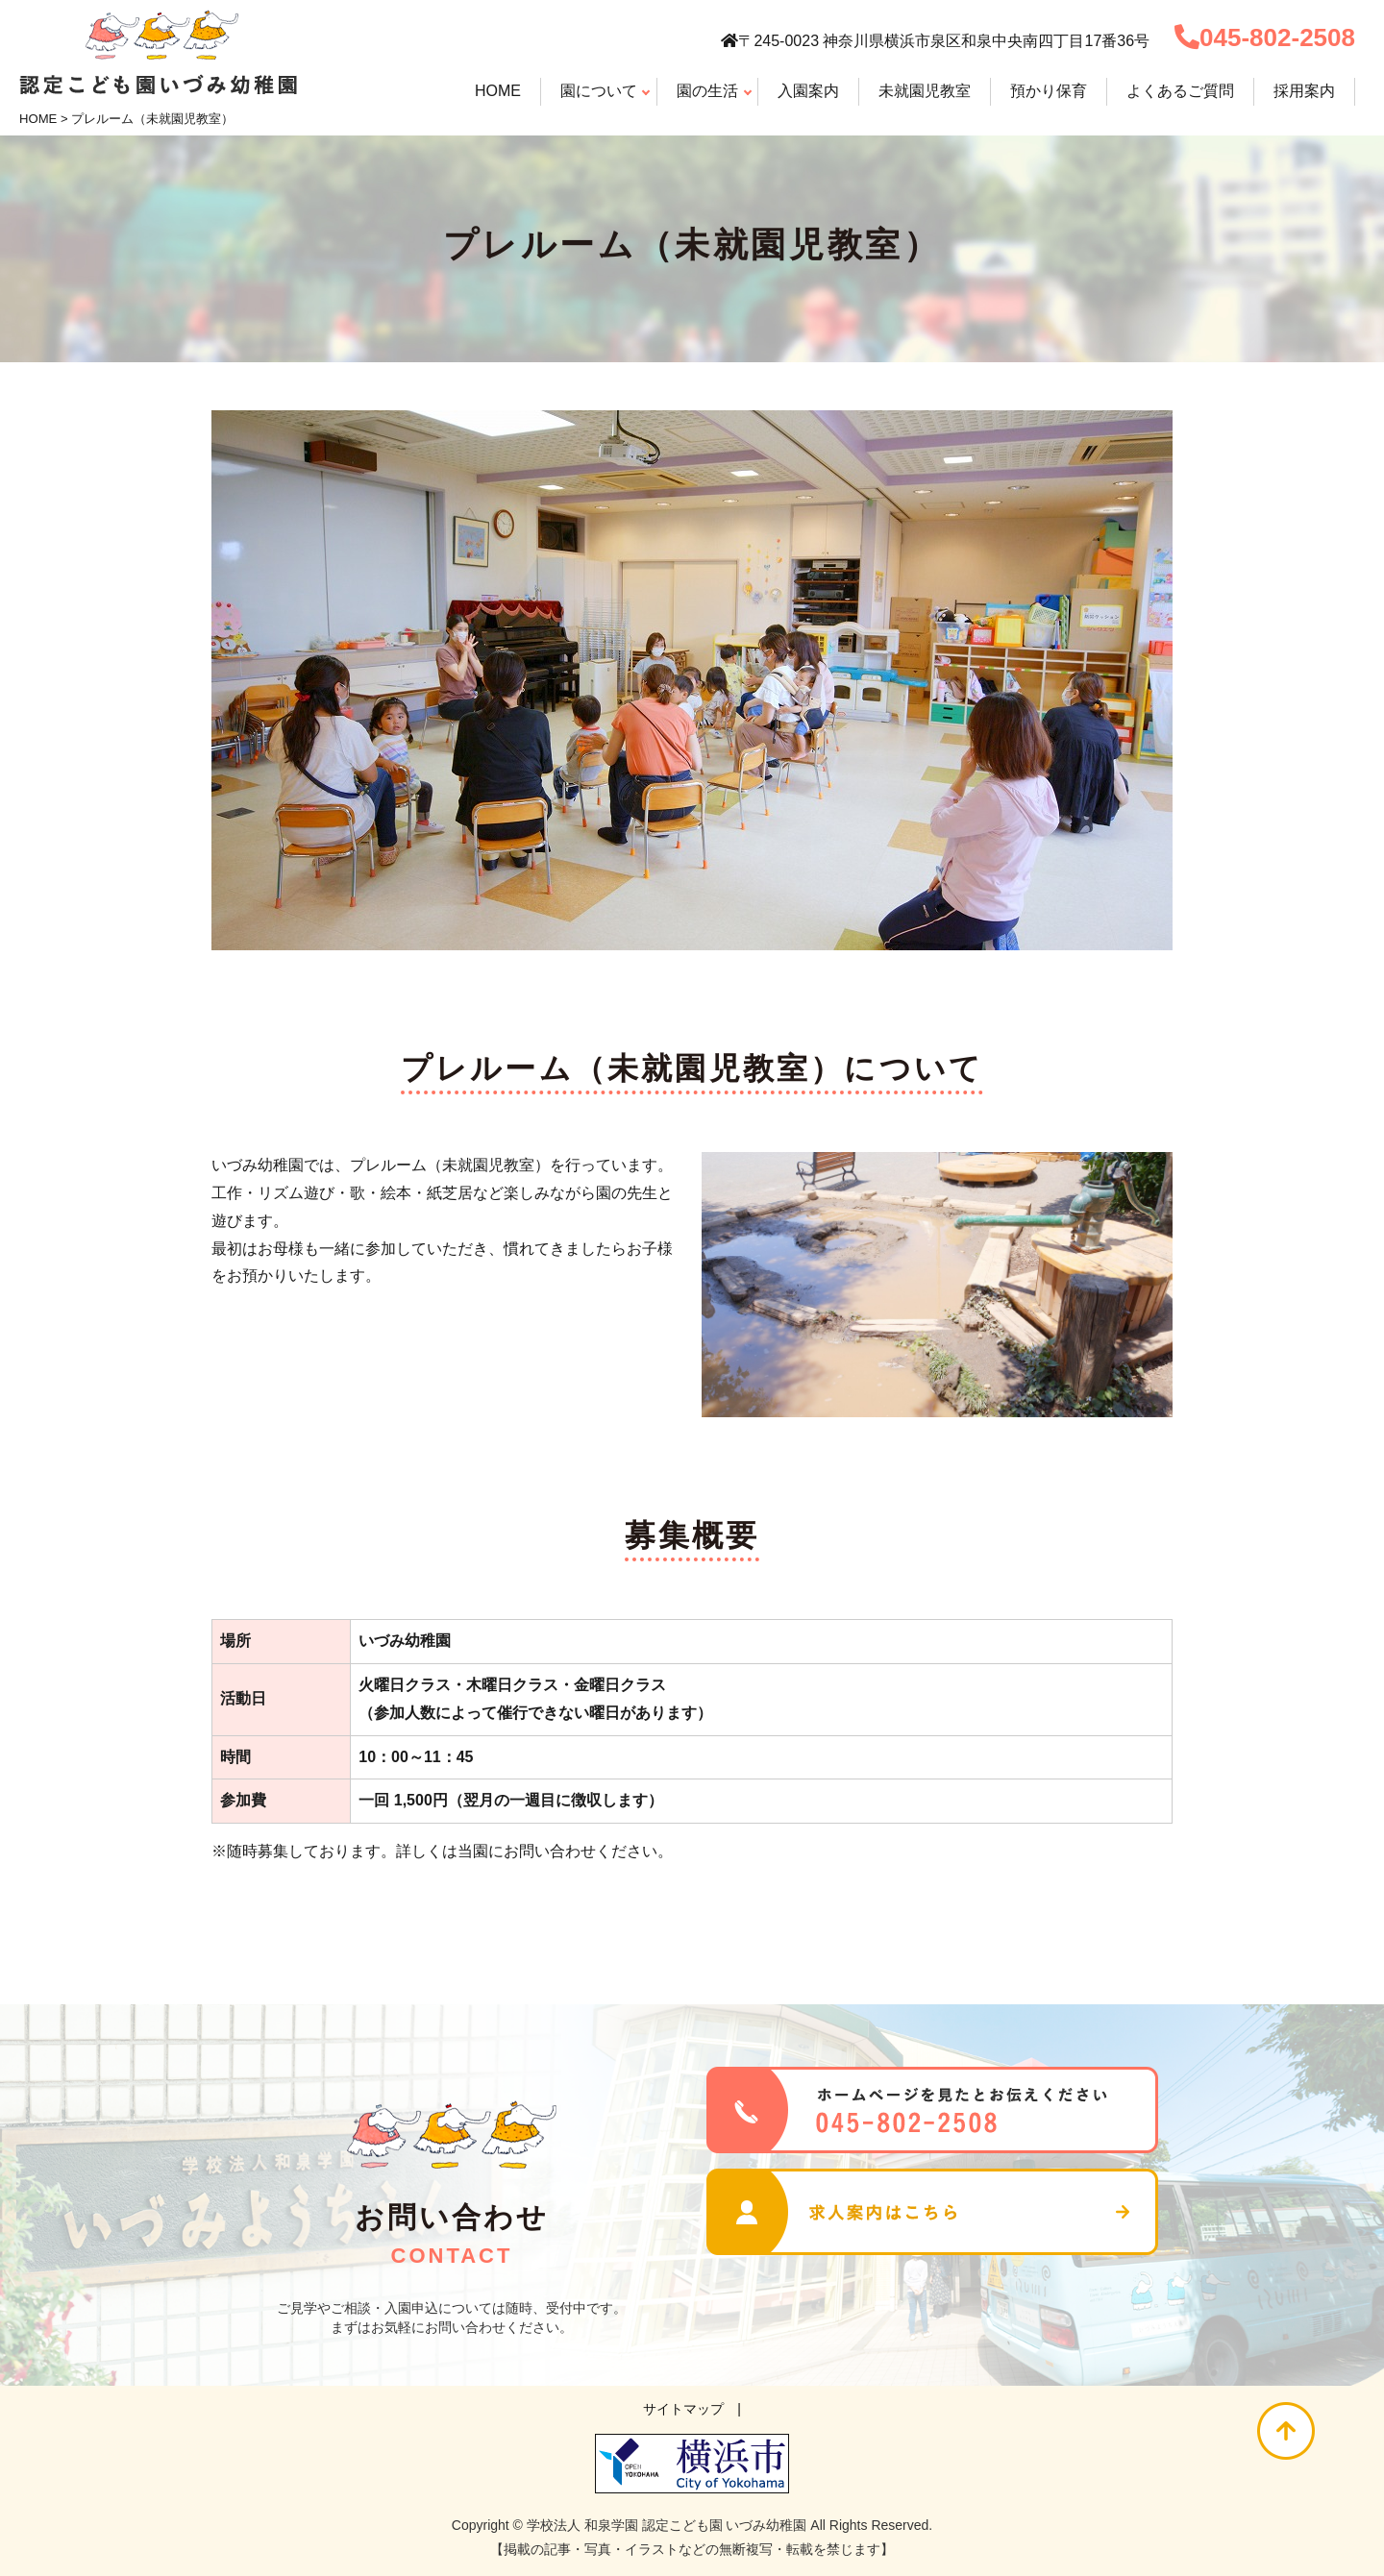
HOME (38, 118)
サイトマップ (683, 2409)
